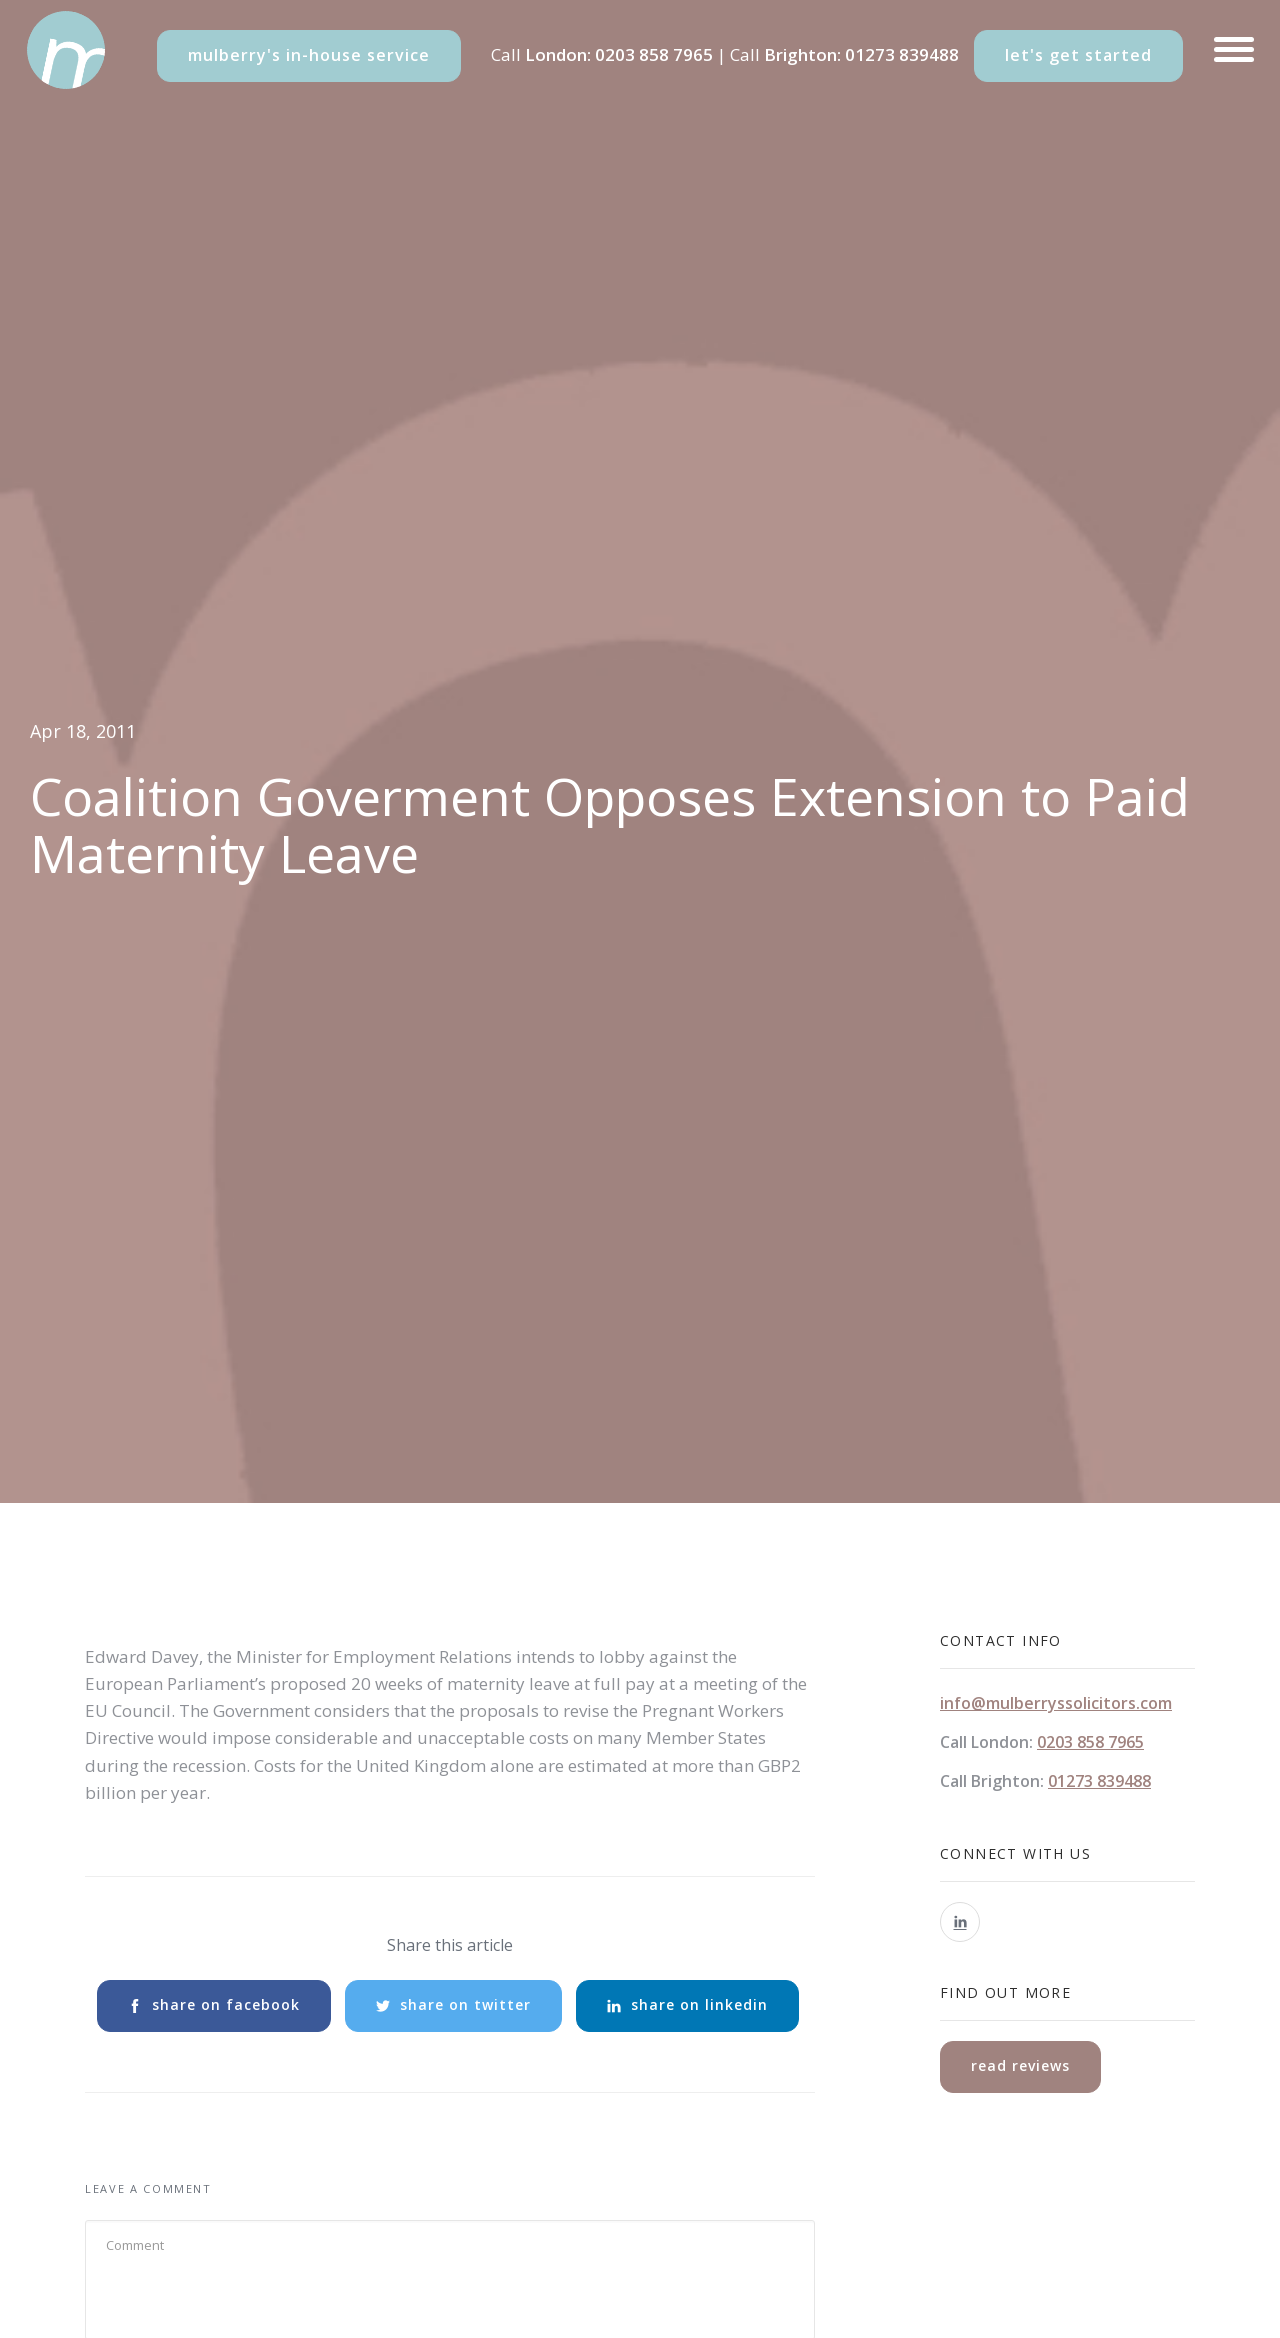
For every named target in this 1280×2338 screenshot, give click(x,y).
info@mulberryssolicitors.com (1056, 1703)
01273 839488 (902, 54)
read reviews (1020, 2065)
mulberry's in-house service (309, 55)
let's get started (1078, 55)
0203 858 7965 (654, 54)
